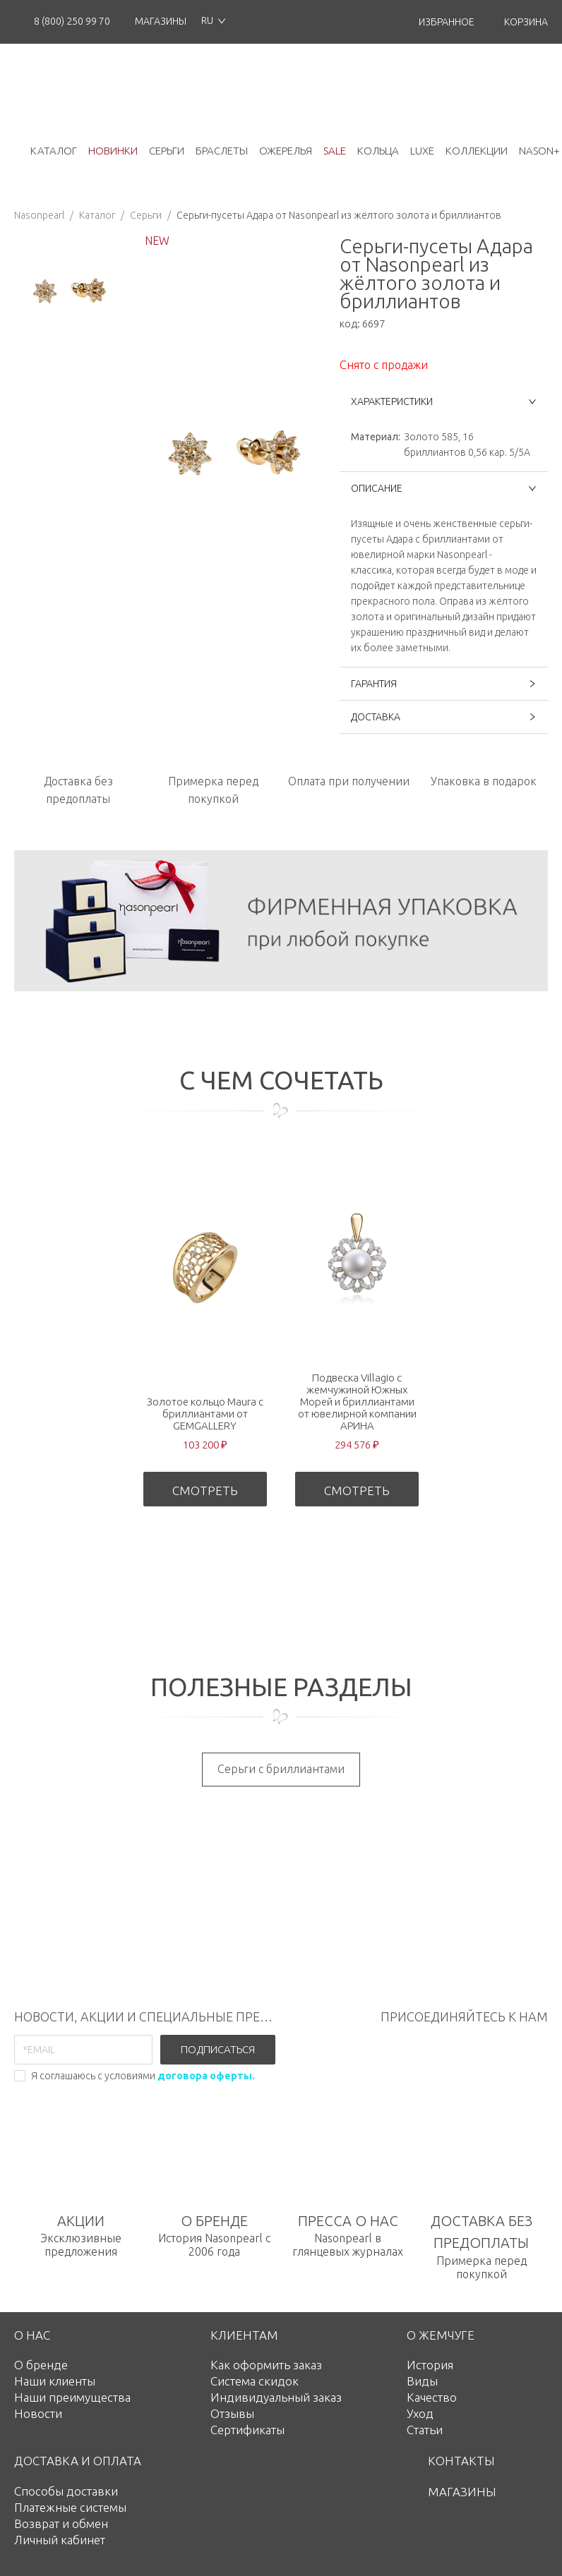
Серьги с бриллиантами (281, 1768)
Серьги (146, 215)
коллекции (477, 151)
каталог (53, 151)
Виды (422, 2381)
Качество (432, 2397)
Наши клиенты (54, 2381)
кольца (378, 151)
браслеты (222, 151)
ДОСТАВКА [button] (444, 716)
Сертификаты (247, 2429)
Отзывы (232, 2413)
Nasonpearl (39, 215)
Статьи (425, 2429)
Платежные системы (70, 2507)
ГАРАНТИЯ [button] (444, 683)
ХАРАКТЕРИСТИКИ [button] (444, 401)
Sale (334, 151)
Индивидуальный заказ (276, 2397)
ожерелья (285, 151)
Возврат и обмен (61, 2523)
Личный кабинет (59, 2539)
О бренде (41, 2364)
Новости (38, 2413)
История (430, 2364)
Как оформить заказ (266, 2364)
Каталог (97, 215)
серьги (166, 151)
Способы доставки (66, 2491)
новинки (113, 151)
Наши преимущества (72, 2397)
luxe (422, 151)
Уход (420, 2413)
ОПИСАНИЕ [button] (444, 488)
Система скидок (254, 2381)
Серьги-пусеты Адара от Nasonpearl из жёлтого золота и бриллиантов (339, 215)
